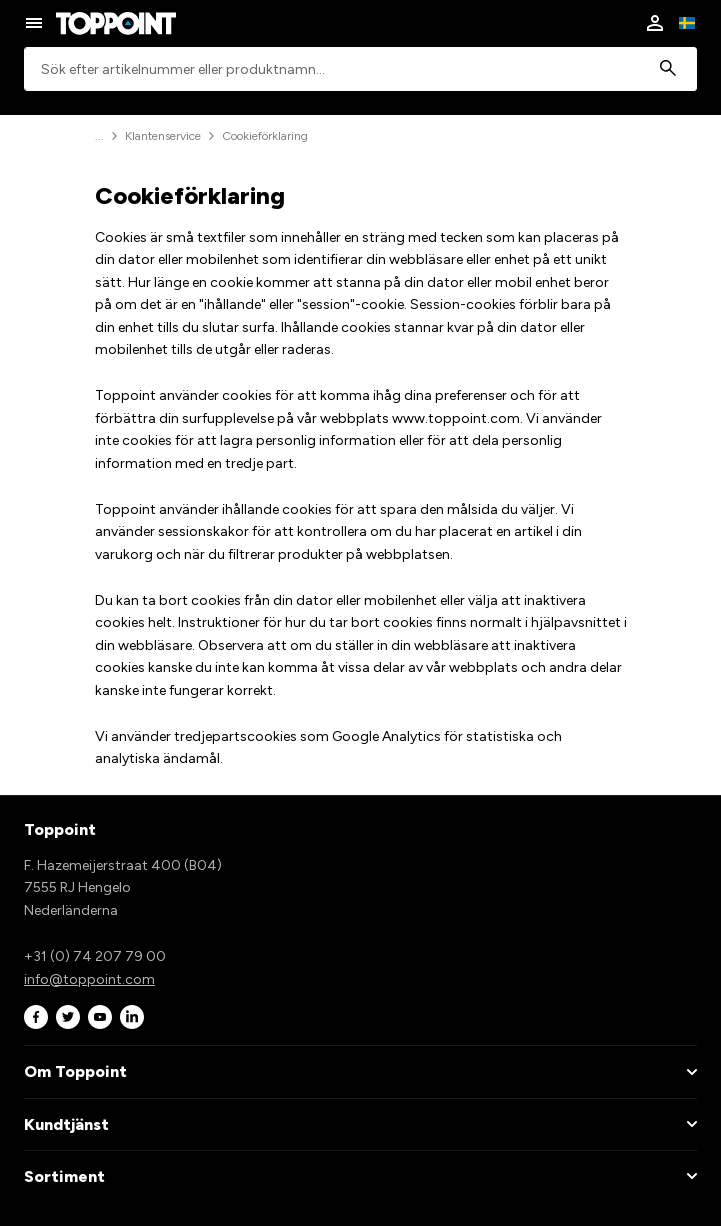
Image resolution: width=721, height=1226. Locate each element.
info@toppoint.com (89, 979)
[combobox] (360, 69)
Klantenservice (163, 136)
